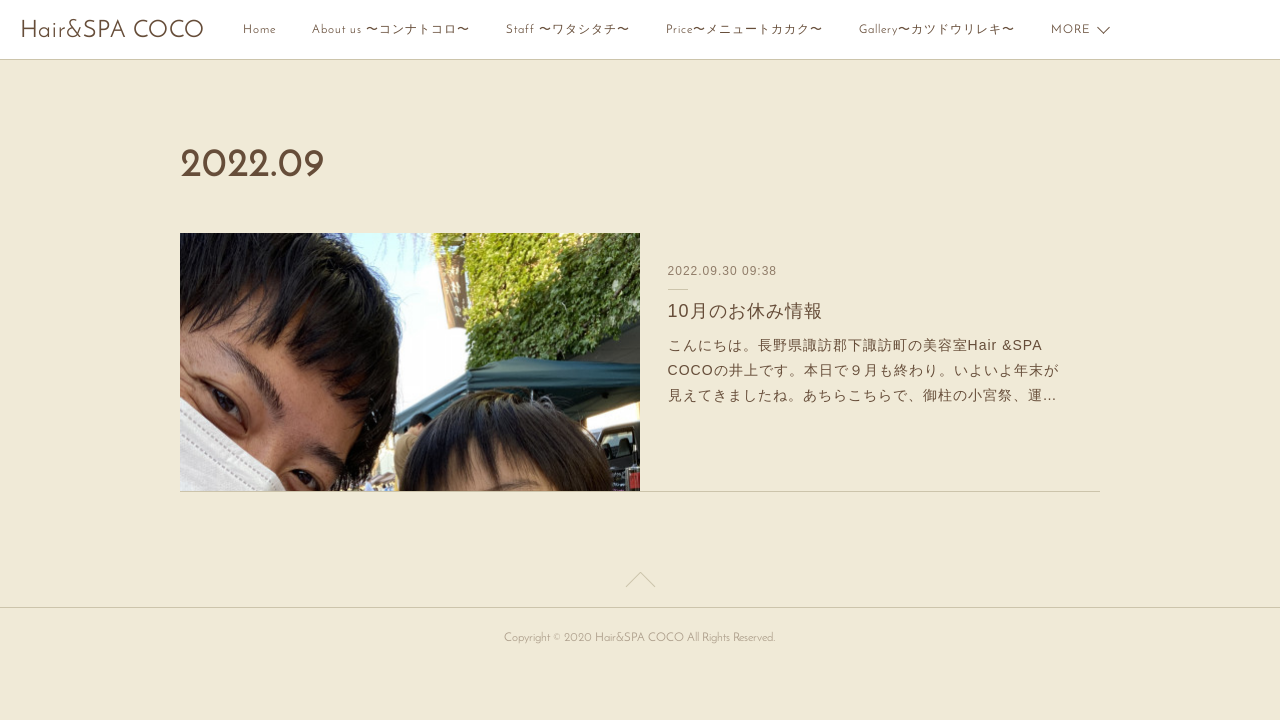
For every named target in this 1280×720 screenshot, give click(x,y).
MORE (1070, 30)
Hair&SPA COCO (112, 31)
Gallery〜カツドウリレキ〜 (937, 30)
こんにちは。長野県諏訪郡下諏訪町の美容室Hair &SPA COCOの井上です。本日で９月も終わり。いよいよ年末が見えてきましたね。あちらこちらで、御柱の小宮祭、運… (863, 370)
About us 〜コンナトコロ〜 (391, 30)
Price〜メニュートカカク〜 (744, 30)
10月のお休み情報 (745, 311)
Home (259, 30)
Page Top (640, 583)
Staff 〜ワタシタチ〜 (568, 30)
